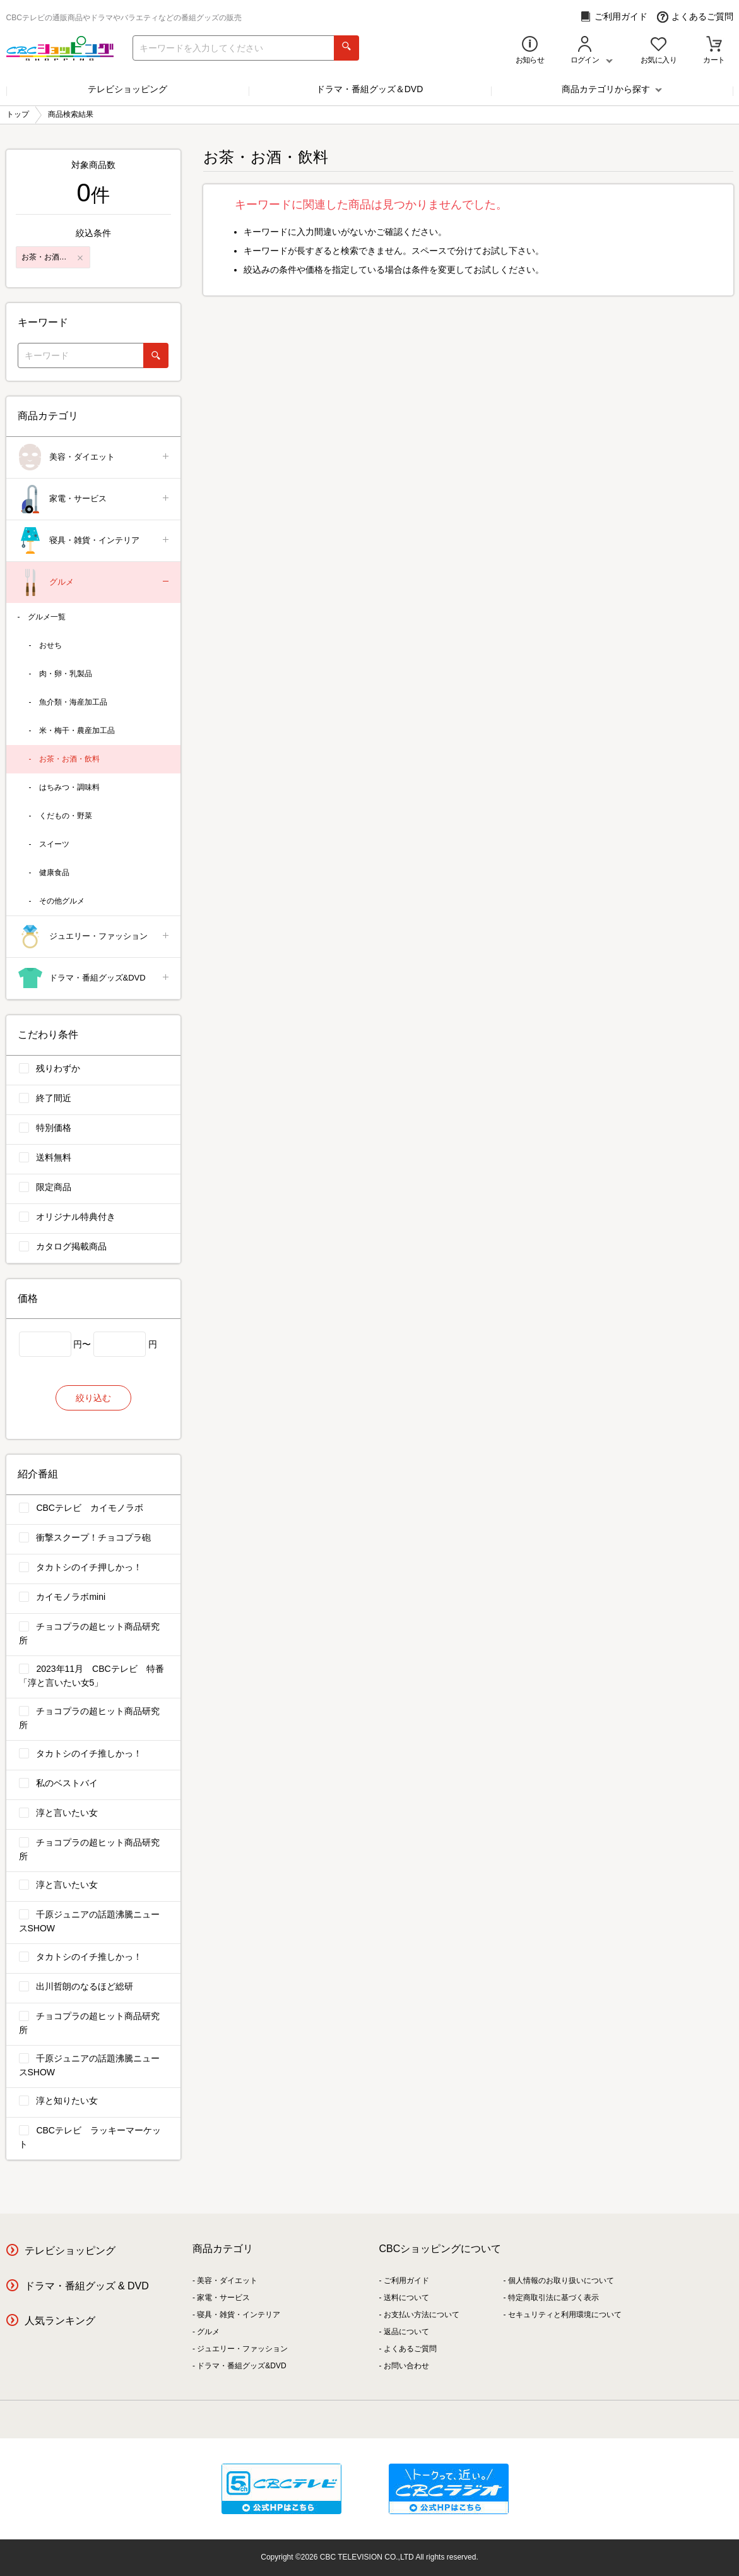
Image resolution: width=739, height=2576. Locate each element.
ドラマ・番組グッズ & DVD (87, 2286)
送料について (406, 2297)
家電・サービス (94, 499)
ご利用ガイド (613, 17)
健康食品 (54, 872)
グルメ (94, 582)
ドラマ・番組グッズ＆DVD (369, 89)
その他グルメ (62, 901)
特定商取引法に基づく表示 (553, 2297)
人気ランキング (60, 2320)
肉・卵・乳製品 (65, 673)
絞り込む (93, 1398)
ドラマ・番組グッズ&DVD (94, 978)
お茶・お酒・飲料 (69, 758)
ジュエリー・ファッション (94, 936)
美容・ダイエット (94, 457)
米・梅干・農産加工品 (77, 730)
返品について (406, 2331)
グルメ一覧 (47, 616)
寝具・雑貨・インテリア (94, 541)
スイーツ (54, 844)
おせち (50, 645)
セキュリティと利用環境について (565, 2314)
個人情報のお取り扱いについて (561, 2280)
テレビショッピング (127, 89)
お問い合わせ (406, 2365)
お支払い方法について (421, 2314)
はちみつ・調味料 (69, 787)
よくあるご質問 (695, 17)
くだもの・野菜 (65, 815)
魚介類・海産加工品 (73, 702)
